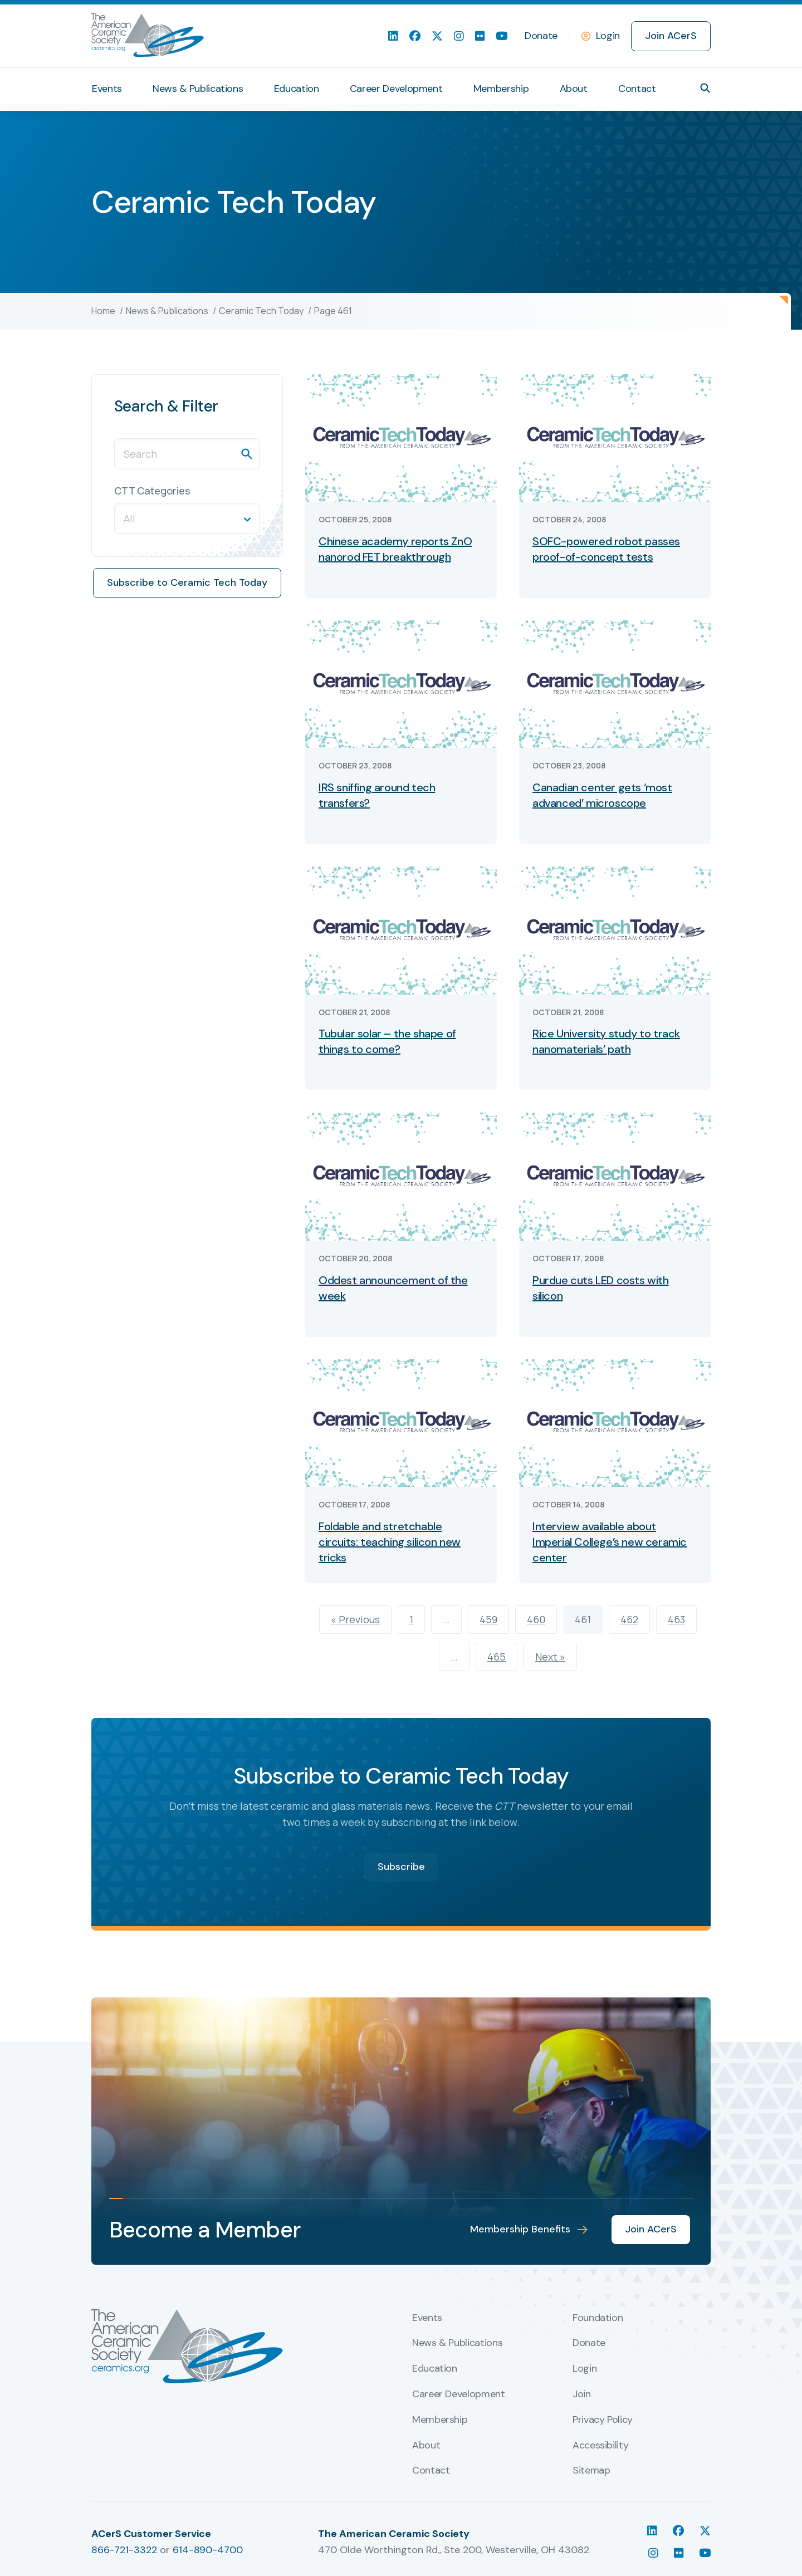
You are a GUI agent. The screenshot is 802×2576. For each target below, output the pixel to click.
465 (496, 1656)
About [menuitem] (574, 88)
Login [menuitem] (584, 2368)
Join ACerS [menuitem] (671, 35)
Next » (550, 1656)
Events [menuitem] (107, 88)
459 (488, 1619)
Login (608, 35)
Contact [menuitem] (637, 88)
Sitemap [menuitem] (591, 2470)
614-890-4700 (208, 2550)
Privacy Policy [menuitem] (603, 2420)
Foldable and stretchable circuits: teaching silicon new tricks (390, 1542)
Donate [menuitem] (541, 35)
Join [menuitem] (582, 2394)
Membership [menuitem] (501, 88)
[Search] (187, 453)
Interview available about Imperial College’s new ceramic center (609, 1542)
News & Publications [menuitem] (198, 88)
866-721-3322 (124, 2550)
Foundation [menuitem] (598, 2318)
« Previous (355, 1619)
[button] (705, 88)
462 (629, 1619)
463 (676, 1619)
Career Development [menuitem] (396, 88)
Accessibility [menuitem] (600, 2445)
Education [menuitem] (296, 88)
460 (536, 1619)
